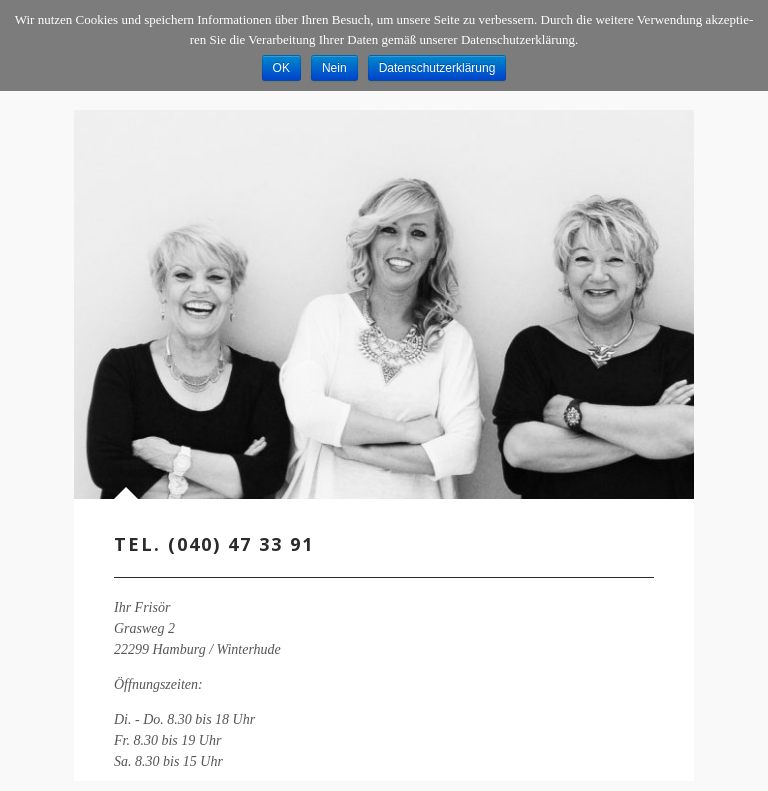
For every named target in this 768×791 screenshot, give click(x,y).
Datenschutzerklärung (437, 68)
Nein (334, 68)
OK (281, 68)
